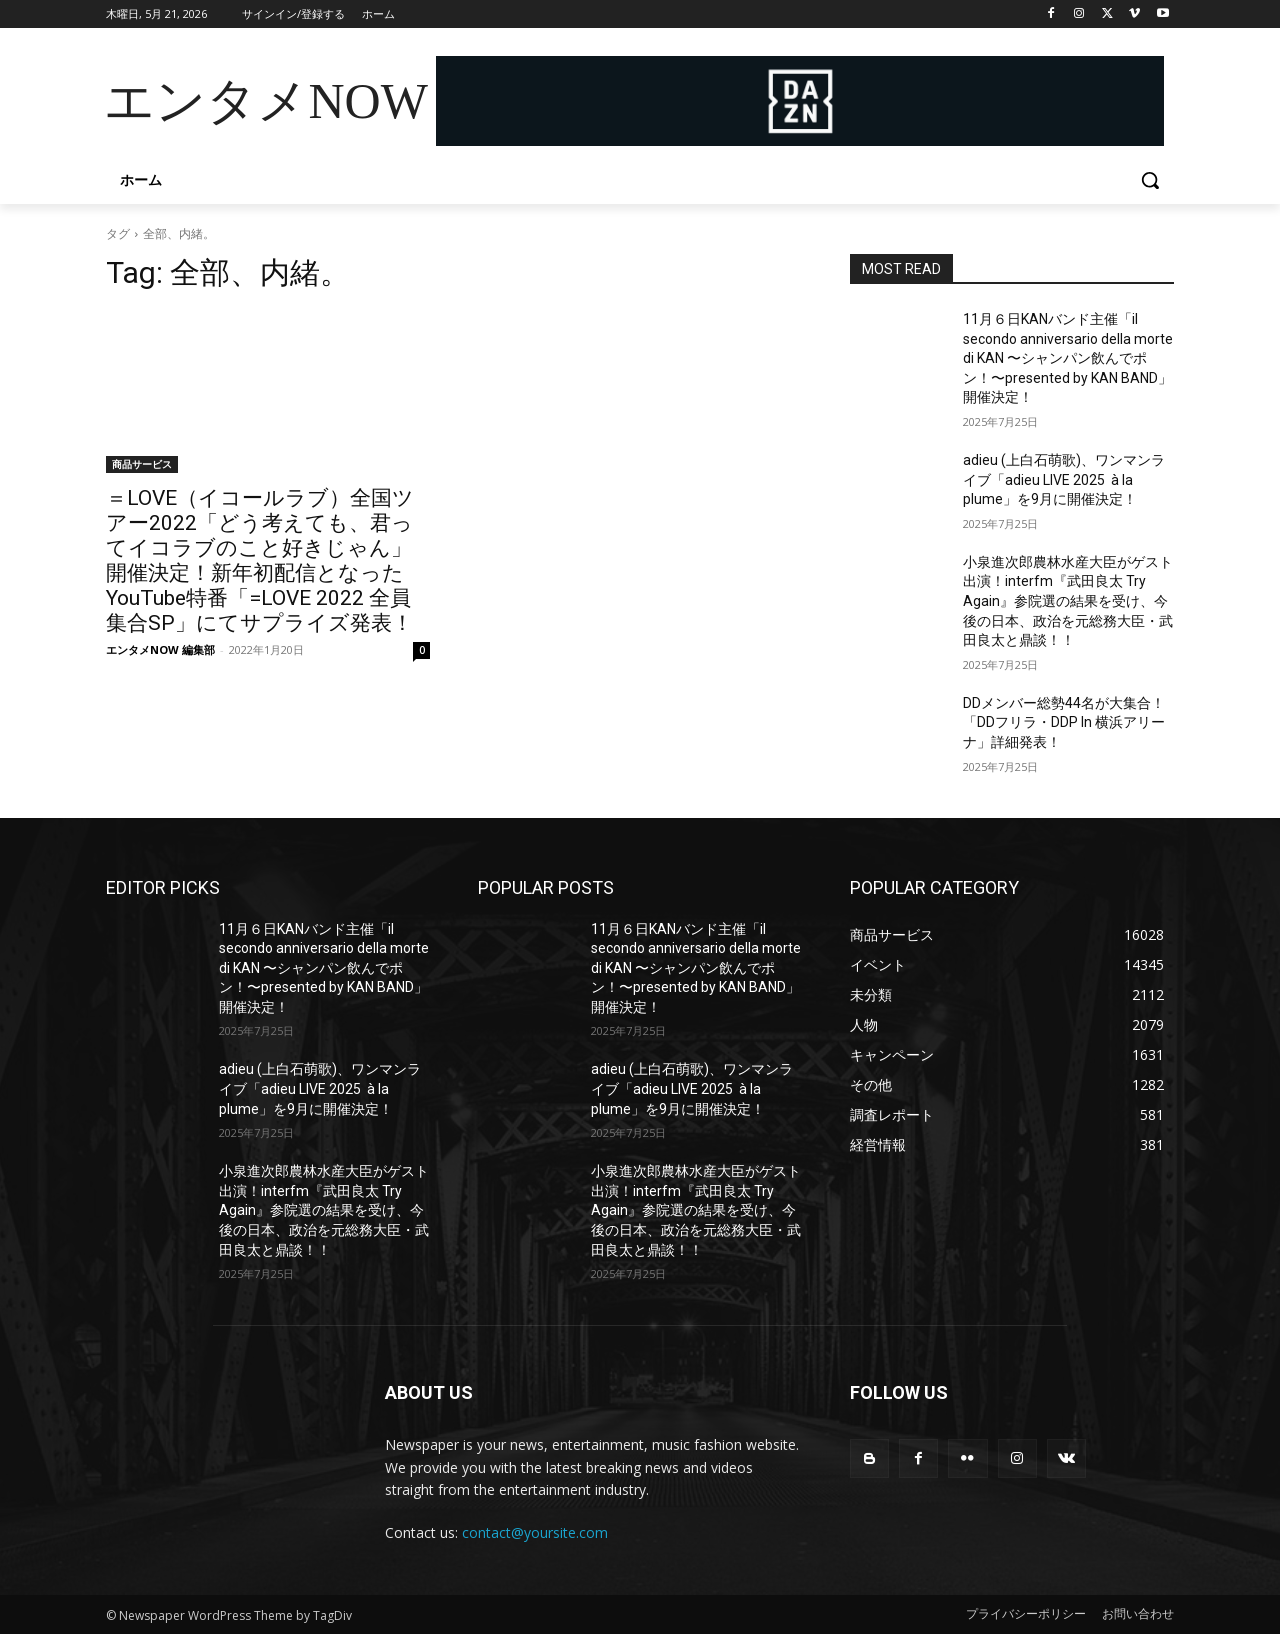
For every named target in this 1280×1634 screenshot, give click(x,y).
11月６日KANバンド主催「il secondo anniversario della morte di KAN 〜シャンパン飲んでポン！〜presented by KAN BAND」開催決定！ (1068, 358)
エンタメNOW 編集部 (160, 649)
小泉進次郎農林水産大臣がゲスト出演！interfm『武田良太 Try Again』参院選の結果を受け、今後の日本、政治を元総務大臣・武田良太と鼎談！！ (1068, 601)
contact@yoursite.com (535, 1532)
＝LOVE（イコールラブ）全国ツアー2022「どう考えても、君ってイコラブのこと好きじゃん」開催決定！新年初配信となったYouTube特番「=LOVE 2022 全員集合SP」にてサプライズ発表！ (260, 560)
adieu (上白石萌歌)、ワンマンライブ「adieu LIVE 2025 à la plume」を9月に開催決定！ (1064, 479)
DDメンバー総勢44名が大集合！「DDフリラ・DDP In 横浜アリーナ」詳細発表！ (1064, 722)
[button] (1150, 180)
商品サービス (142, 464)
